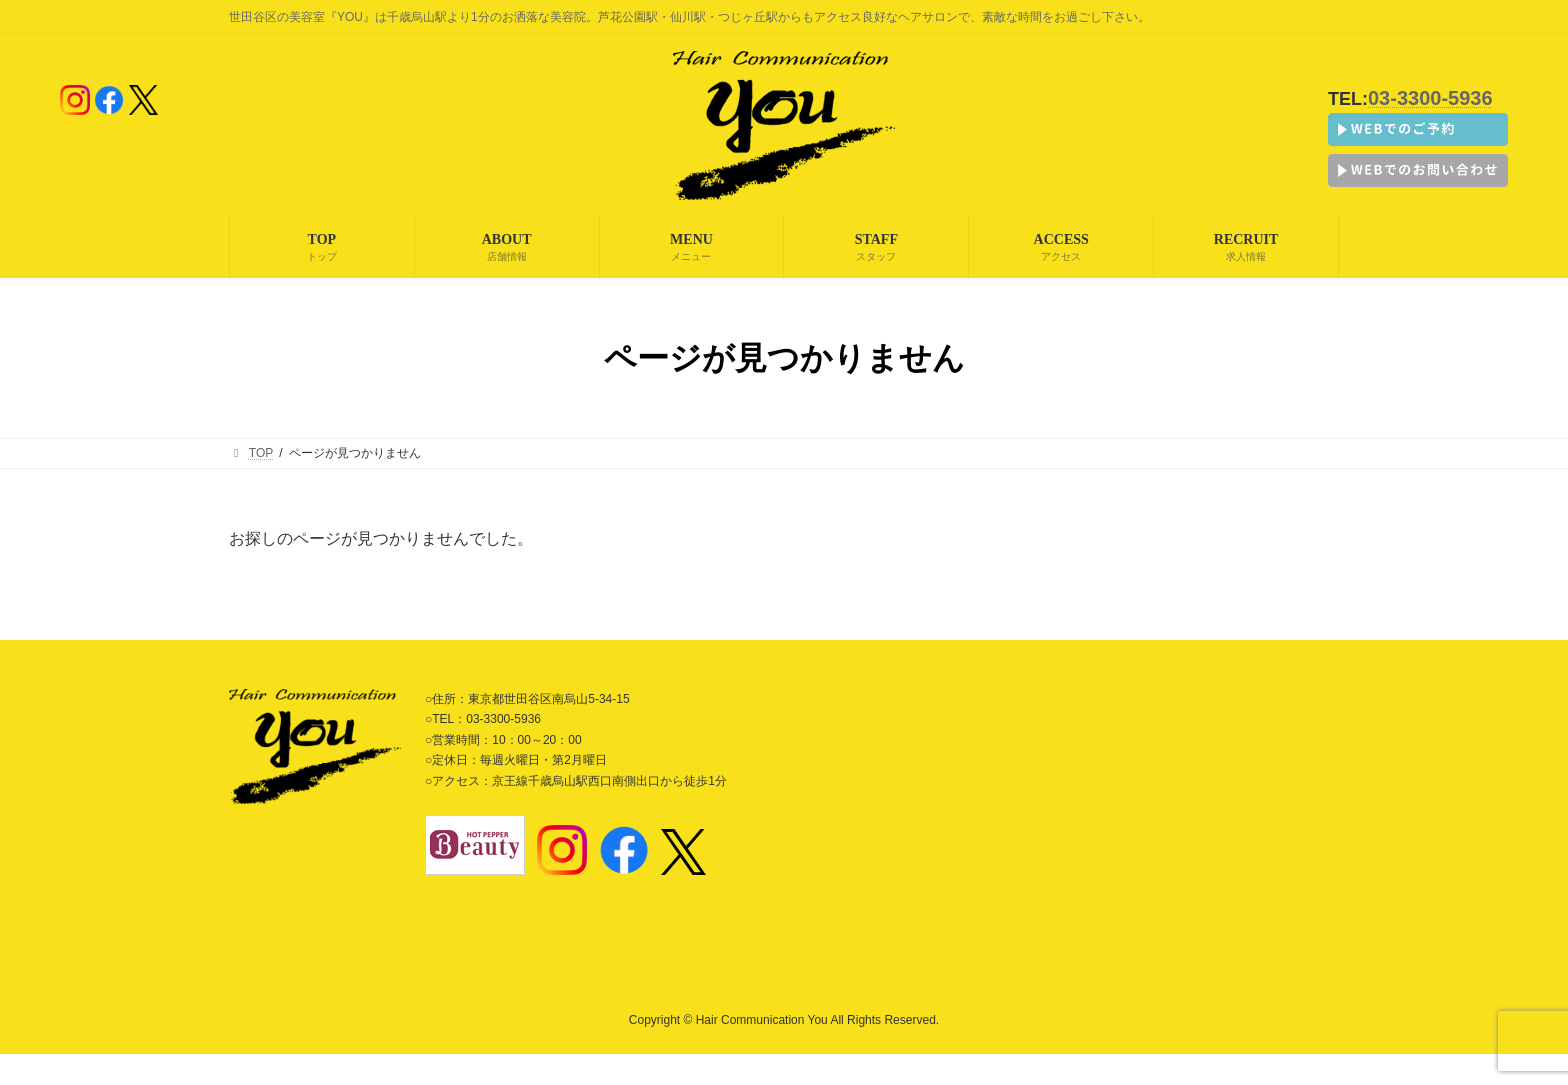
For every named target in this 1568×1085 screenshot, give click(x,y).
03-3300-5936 (1430, 98)
